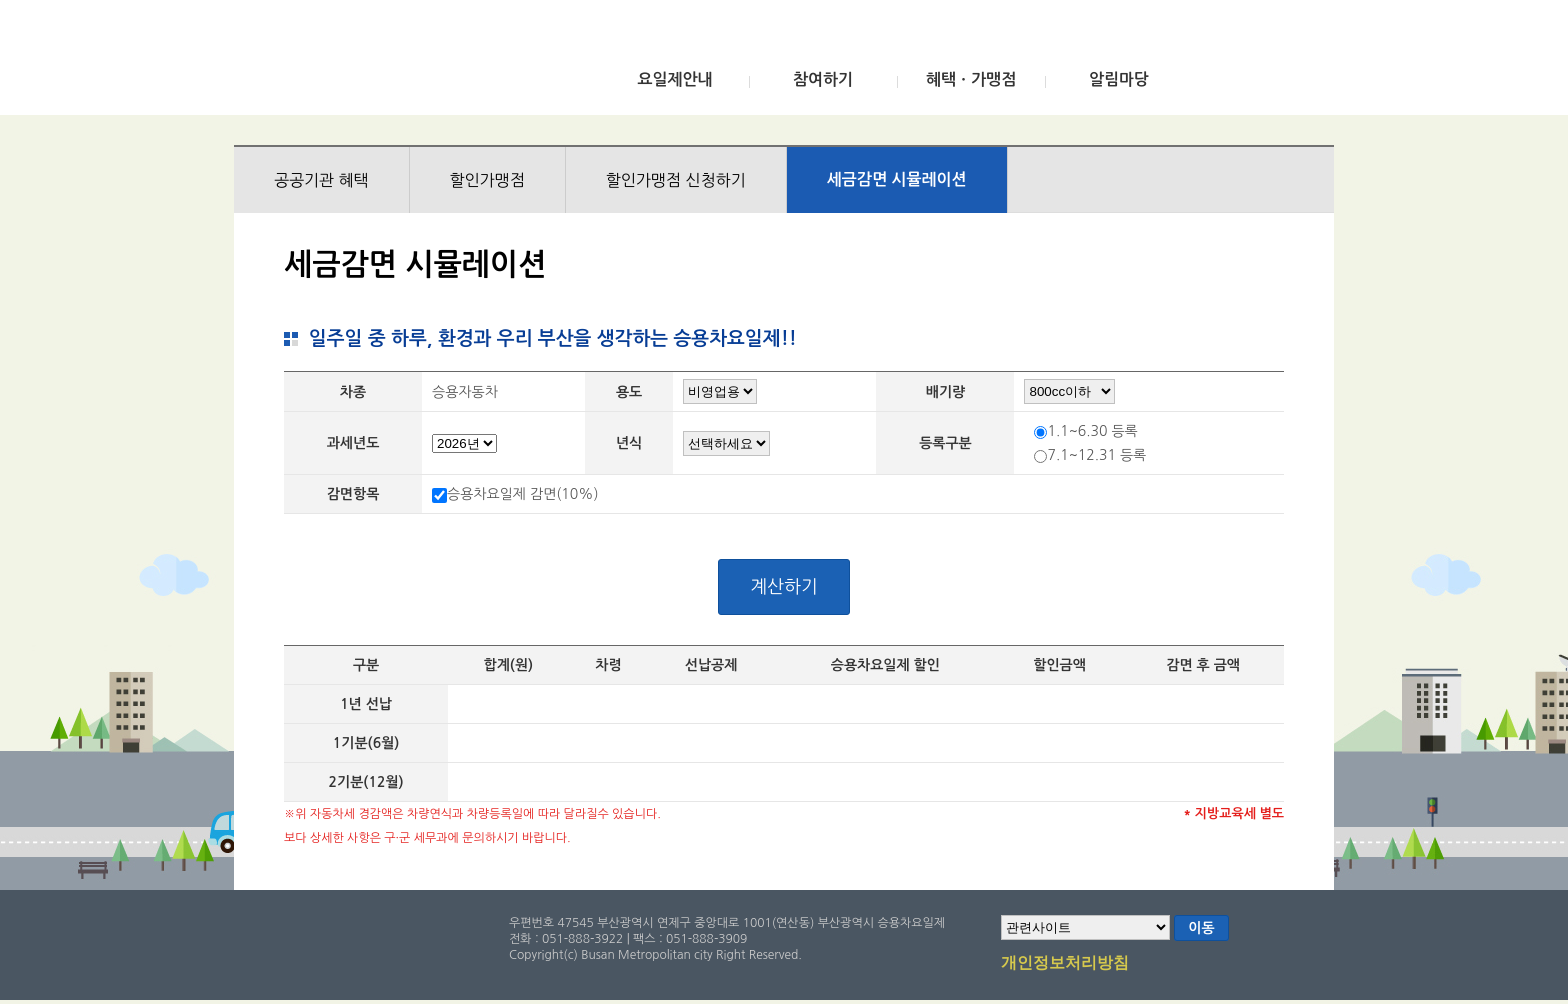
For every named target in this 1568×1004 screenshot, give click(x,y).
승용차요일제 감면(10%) (523, 494)
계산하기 (784, 587)
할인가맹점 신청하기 (676, 180)
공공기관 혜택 (321, 180)
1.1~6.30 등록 (1092, 431)
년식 (629, 443)
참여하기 (823, 79)
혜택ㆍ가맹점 (971, 79)
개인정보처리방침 (1065, 964)
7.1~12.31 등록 (1096, 455)
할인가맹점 (487, 180)
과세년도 (353, 443)
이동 (1201, 928)
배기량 (945, 392)
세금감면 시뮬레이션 (897, 179)
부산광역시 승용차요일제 (382, 63)
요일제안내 (674, 79)
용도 (629, 392)
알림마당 (1119, 79)
